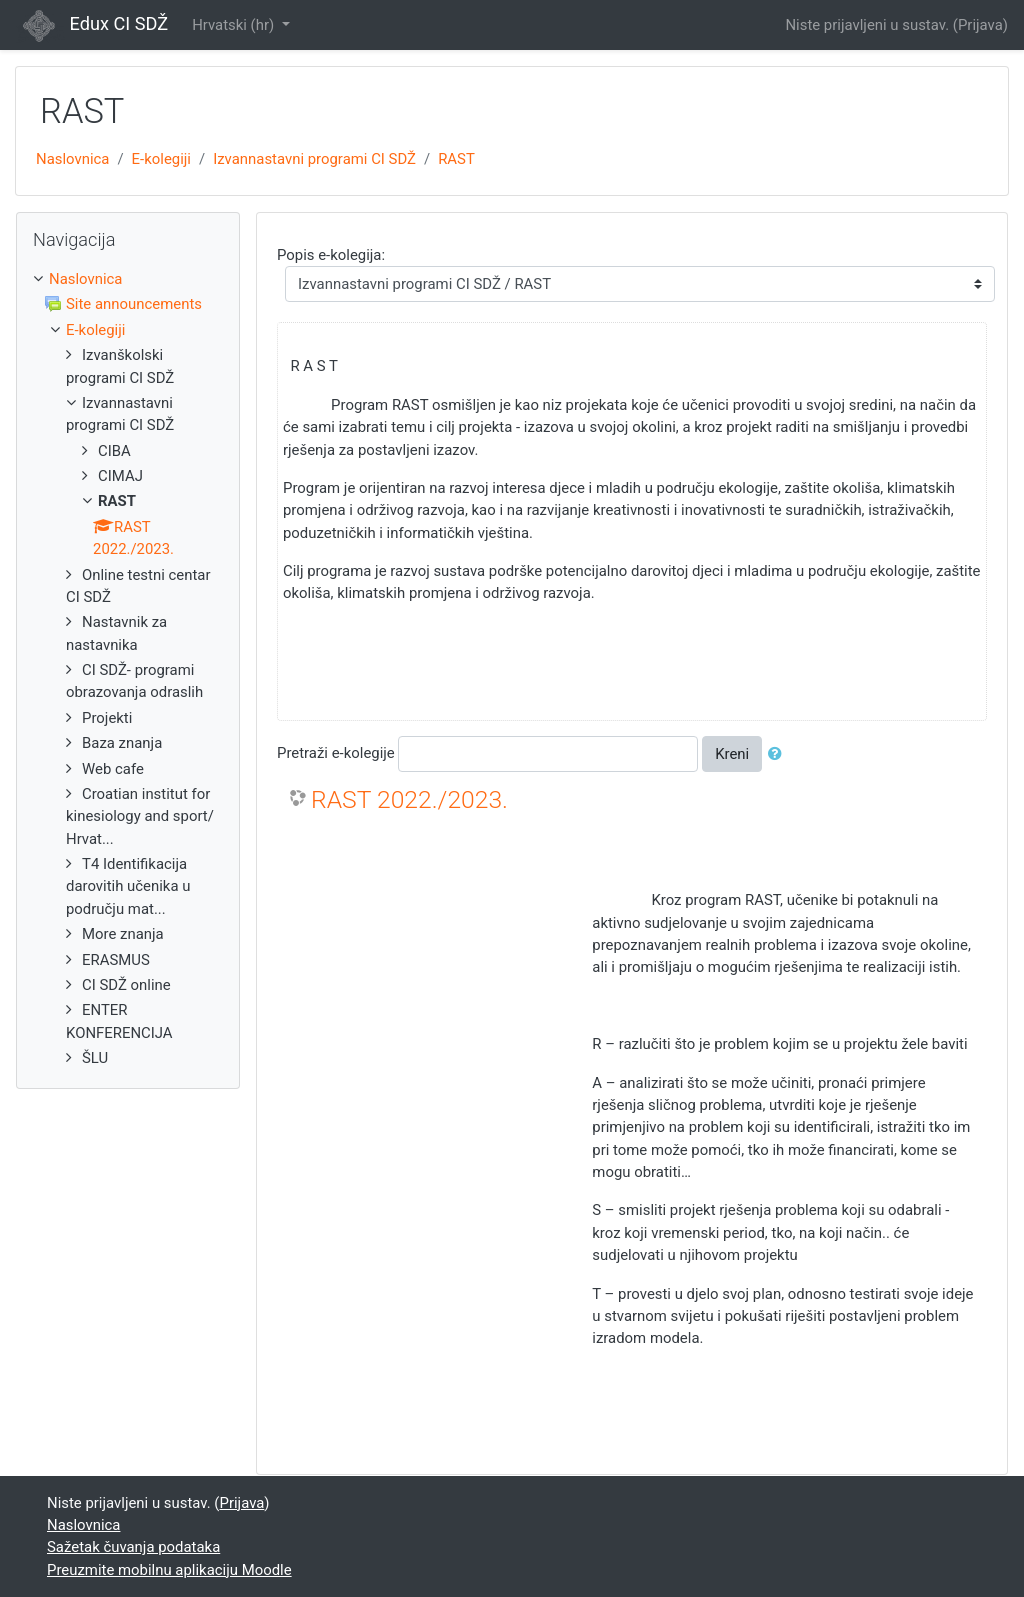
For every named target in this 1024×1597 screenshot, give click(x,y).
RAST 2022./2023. (409, 799)
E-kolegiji (161, 159)
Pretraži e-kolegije (336, 753)
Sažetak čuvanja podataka (133, 1547)
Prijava (980, 25)
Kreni (732, 754)
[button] (779, 754)
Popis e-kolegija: (331, 255)
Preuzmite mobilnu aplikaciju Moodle (169, 1570)
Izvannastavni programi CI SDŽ (314, 159)
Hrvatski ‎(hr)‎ (235, 25)
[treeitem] (128, 279)
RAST (456, 159)
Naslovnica (72, 159)
